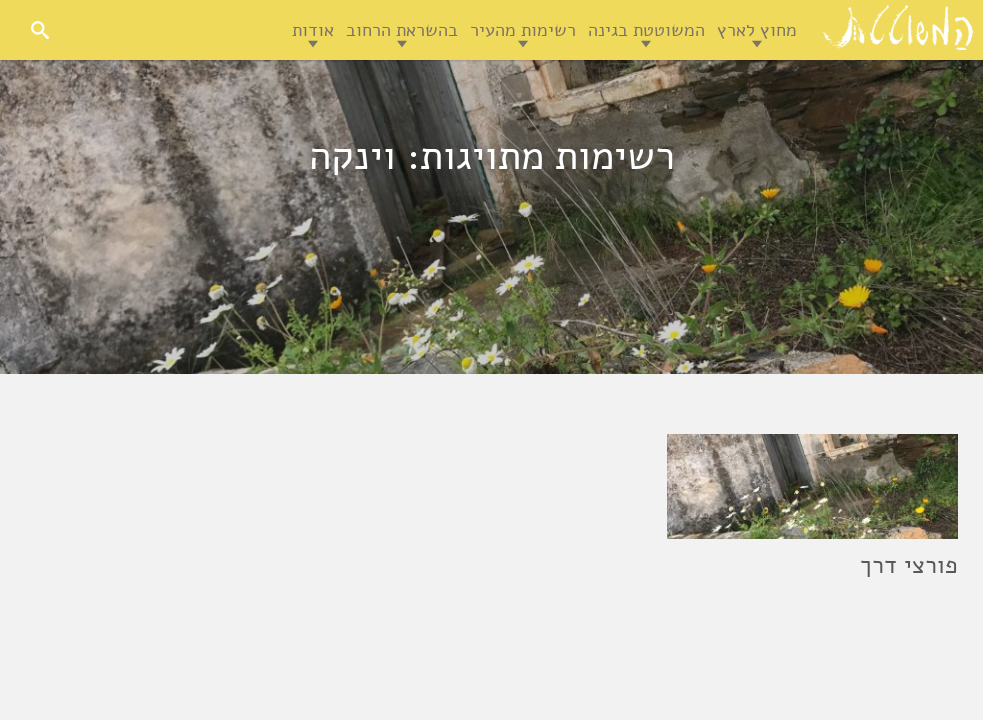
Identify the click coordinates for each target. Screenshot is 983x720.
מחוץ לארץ (757, 30)
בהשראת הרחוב (402, 30)
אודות (313, 30)
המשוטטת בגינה (646, 30)
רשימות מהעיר (523, 30)
